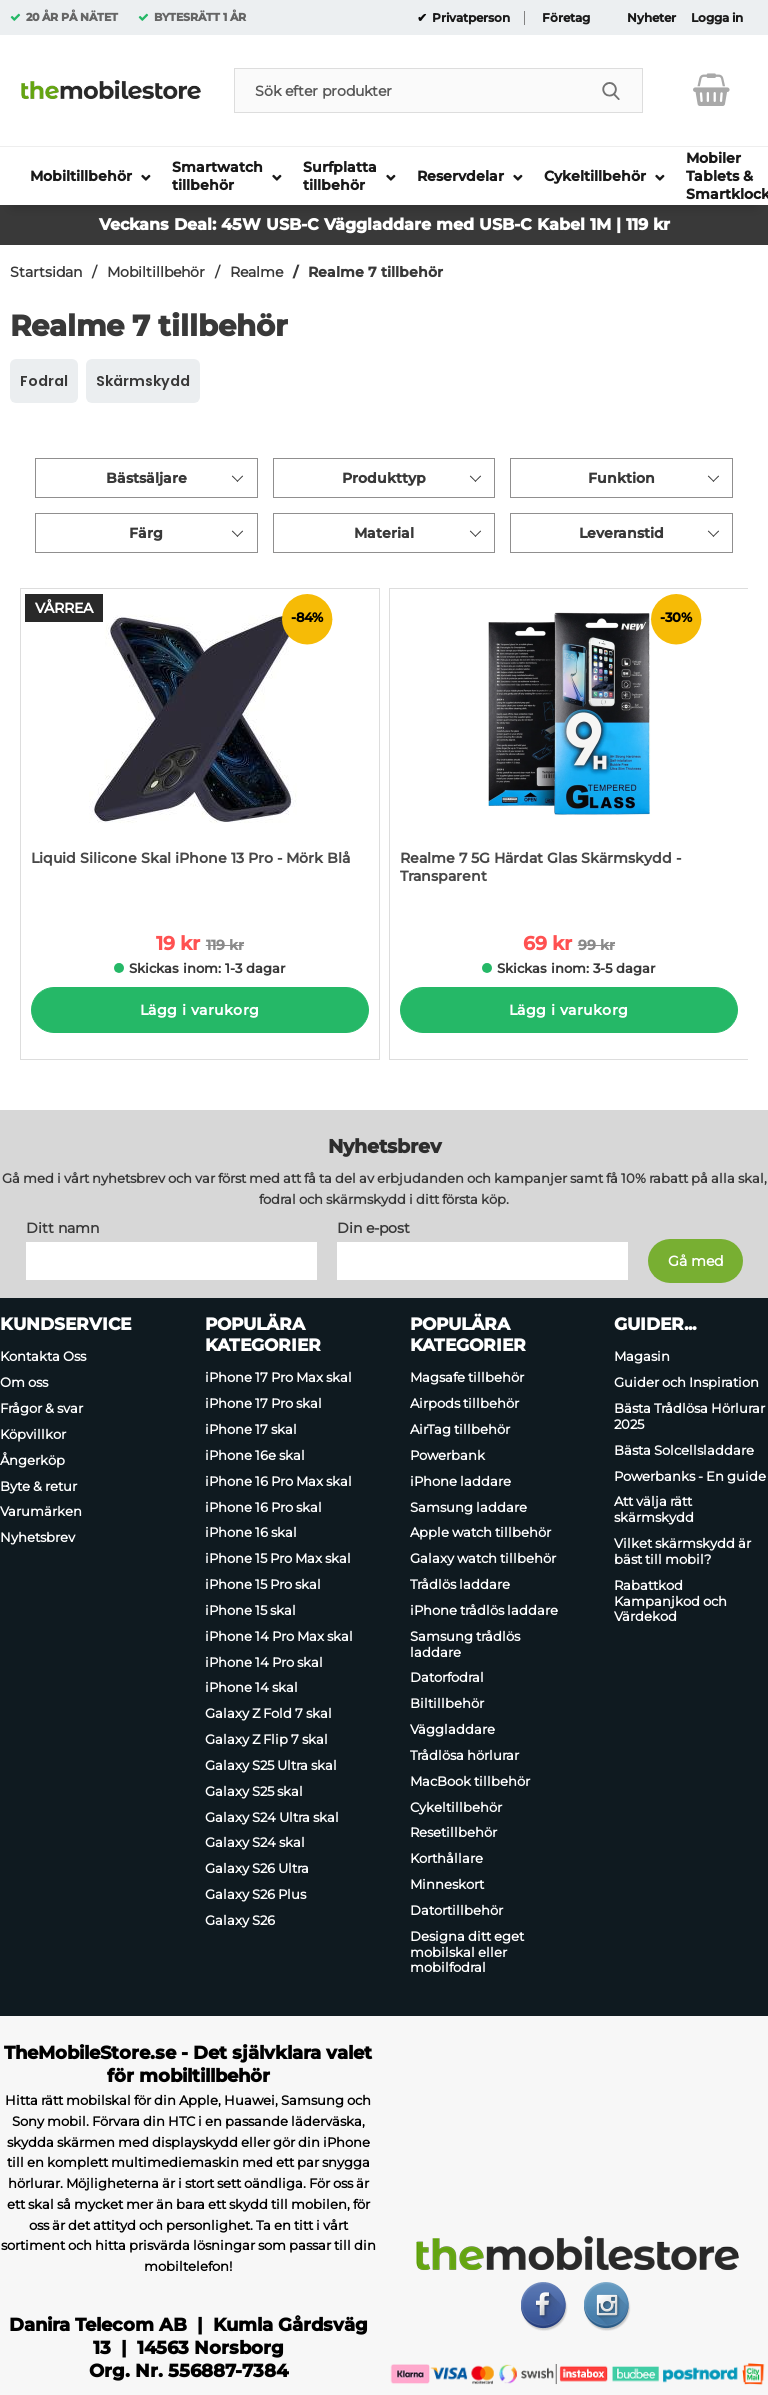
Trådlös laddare (460, 1584)
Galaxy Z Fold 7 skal (268, 1713)
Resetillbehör (453, 1833)
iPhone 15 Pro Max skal (278, 1558)
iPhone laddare (460, 1481)
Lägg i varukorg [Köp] (199, 1010)
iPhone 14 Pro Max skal (279, 1636)
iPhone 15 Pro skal (263, 1584)
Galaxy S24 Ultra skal (272, 1817)
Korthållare (446, 1858)
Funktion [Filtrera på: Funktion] (621, 478)
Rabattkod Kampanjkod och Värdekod (670, 1601)
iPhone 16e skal (255, 1455)
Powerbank (447, 1455)
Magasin (642, 1357)
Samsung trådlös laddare (465, 1644)
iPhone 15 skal (250, 1610)
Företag (566, 18)
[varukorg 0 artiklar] (711, 90)
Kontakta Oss (43, 1357)
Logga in (717, 18)
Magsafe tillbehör (467, 1378)
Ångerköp (32, 1460)
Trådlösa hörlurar (464, 1755)
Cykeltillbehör (456, 1807)
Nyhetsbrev (37, 1537)
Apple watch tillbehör (480, 1533)
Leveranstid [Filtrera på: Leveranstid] (621, 533)
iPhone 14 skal (251, 1688)
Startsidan (46, 272)
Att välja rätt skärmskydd (654, 1510)
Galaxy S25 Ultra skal (271, 1765)
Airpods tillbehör (464, 1403)
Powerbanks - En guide (690, 1476)
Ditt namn (62, 1229)
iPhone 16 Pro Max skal (278, 1481)
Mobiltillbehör (156, 272)
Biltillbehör (447, 1703)
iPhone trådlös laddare (484, 1610)
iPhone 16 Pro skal (263, 1507)
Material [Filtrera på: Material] (384, 533)
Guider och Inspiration (686, 1382)
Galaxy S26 (240, 1920)
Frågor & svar (41, 1408)
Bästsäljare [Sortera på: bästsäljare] (146, 478)
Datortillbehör (456, 1910)
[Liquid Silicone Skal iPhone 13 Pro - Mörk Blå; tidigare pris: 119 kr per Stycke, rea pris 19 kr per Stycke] (200, 746)
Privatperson (469, 18)
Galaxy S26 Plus (255, 1894)
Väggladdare (452, 1729)
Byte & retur (38, 1486)
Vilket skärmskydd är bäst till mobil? (682, 1551)
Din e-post (373, 1229)
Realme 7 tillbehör (375, 272)
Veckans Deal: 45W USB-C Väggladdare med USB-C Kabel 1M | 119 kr (384, 224)
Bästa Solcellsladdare (684, 1450)
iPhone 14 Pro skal (264, 1662)
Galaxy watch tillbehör (483, 1558)
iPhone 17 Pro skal (263, 1403)
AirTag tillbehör (460, 1429)
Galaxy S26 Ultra (257, 1868)
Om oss (24, 1382)
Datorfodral (447, 1678)
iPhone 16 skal (251, 1533)
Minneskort (447, 1884)
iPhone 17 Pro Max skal (278, 1378)
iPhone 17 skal (251, 1429)
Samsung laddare (468, 1507)
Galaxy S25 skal (254, 1791)
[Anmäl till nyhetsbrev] (695, 1262)
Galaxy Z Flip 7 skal (266, 1739)
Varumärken (41, 1512)
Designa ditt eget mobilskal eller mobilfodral (467, 1952)
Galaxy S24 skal (255, 1843)
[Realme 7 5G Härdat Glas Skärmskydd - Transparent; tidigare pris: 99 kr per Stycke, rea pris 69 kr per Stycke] (569, 746)
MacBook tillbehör (470, 1781)
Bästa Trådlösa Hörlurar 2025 (689, 1416)
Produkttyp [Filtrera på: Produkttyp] (384, 478)
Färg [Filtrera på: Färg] (146, 533)
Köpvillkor (33, 1434)
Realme (256, 272)
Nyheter (651, 18)
